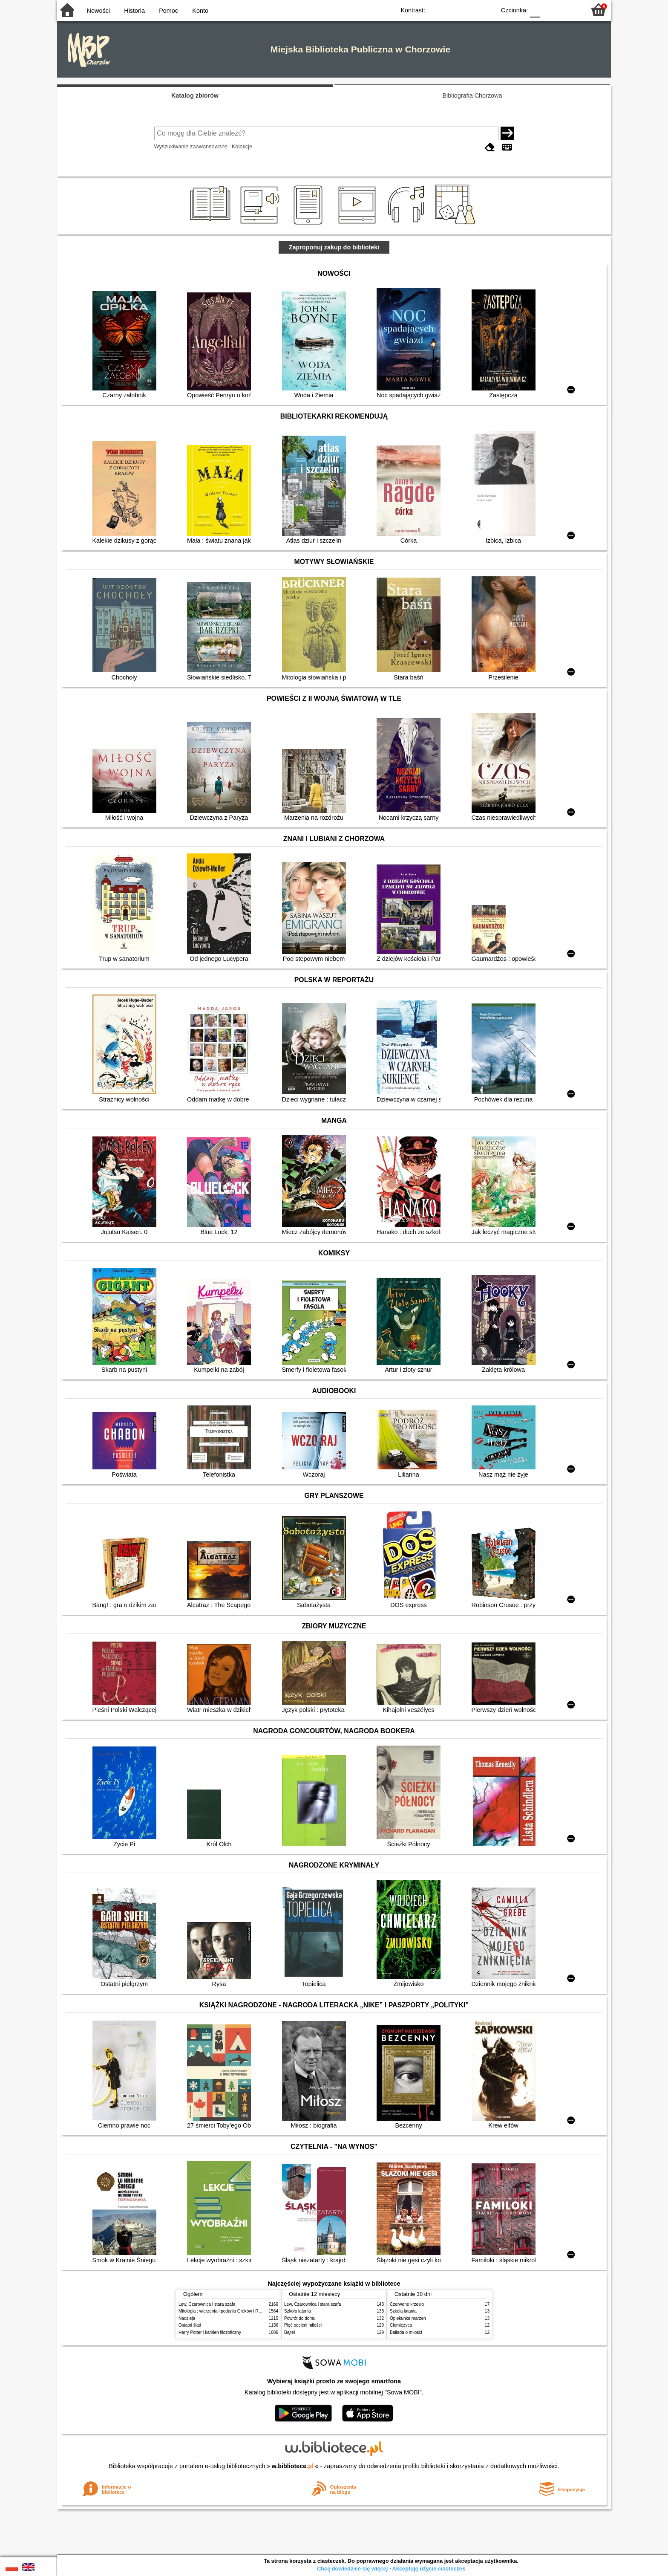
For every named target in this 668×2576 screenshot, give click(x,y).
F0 (535, 9)
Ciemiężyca (401, 2325)
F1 (550, 9)
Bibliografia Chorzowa (472, 95)
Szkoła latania (297, 2311)
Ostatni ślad (190, 2325)
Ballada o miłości (406, 2332)
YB (469, 9)
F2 (569, 9)
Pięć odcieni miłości (303, 2325)
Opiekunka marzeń (408, 2318)
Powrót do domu (299, 2318)
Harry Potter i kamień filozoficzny (210, 2332)
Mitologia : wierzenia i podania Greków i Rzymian (225, 2311)
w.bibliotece (293, 2466)
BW (452, 9)
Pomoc (168, 10)
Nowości (98, 10)
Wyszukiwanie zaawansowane (191, 146)
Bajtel (289, 2332)
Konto (200, 10)
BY (486, 9)
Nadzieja (187, 2318)
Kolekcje (242, 146)
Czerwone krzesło (407, 2304)
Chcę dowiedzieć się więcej (352, 2568)
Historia (134, 10)
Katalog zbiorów (195, 95)
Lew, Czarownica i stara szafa (207, 2304)
